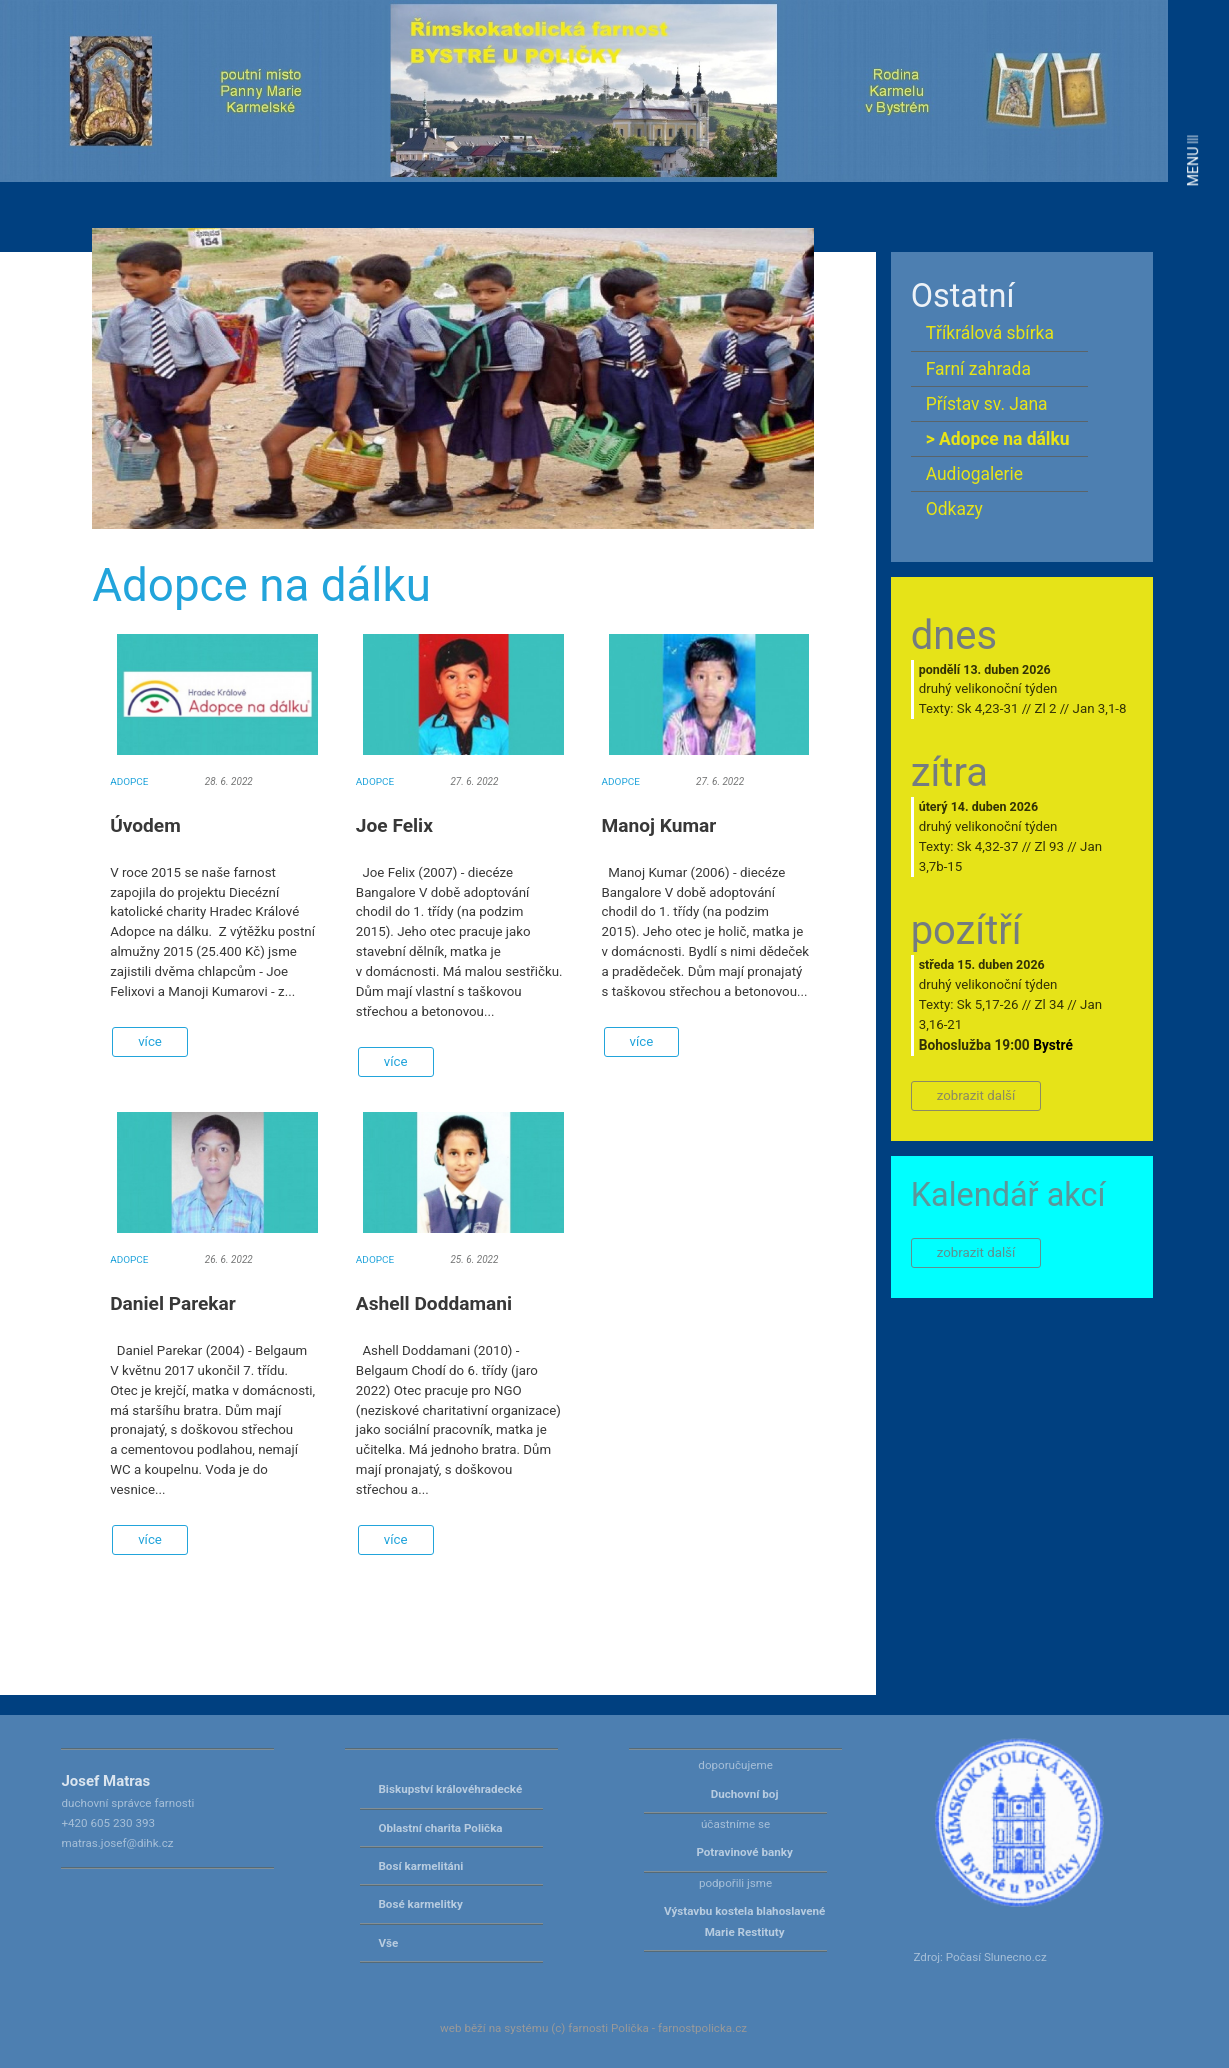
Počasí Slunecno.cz (996, 1957)
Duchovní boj (745, 1794)
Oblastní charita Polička (440, 1828)
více (150, 1041)
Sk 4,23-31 (988, 708)
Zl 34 (1048, 1004)
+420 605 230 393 (108, 1823)
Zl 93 (1048, 846)
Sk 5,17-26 (988, 1004)
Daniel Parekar (173, 1303)
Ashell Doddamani (434, 1303)
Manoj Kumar (659, 825)
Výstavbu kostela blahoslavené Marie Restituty (744, 1921)
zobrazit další (976, 1095)
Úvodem (145, 825)
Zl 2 (1045, 708)
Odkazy (954, 509)
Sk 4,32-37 (988, 846)
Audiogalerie (974, 474)
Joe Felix (394, 825)
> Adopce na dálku (998, 439)
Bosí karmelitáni (420, 1866)
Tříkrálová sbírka (990, 333)
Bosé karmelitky (420, 1904)
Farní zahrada (978, 369)
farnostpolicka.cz (702, 2028)
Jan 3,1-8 (1100, 708)
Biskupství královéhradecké (450, 1789)
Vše (388, 1943)
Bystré (1053, 1045)
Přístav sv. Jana (987, 404)
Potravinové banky (744, 1852)
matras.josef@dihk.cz (117, 1843)
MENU (1193, 160)
